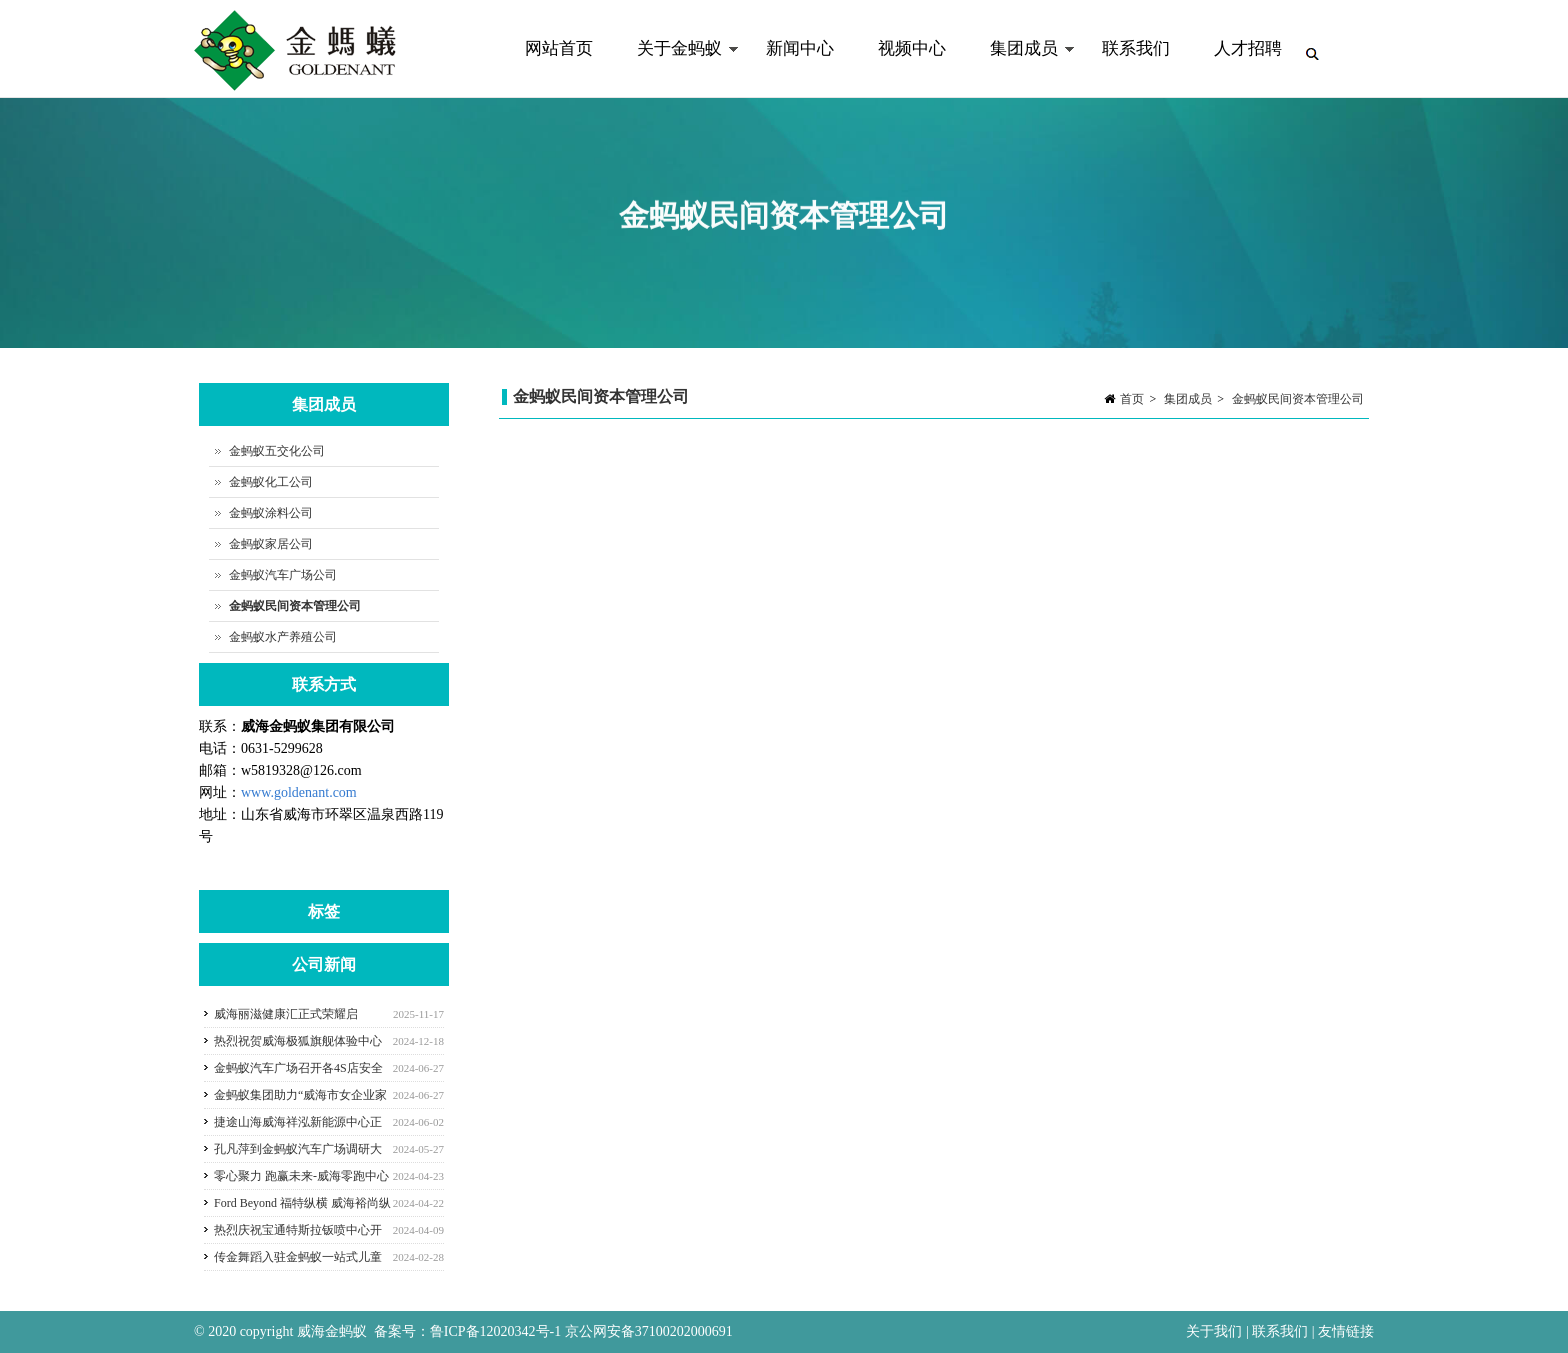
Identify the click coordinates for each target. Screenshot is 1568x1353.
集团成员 (1021, 68)
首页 (1132, 399)
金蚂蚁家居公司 (271, 544)
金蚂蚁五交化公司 (277, 451)
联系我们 (1136, 48)
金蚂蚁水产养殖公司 (283, 637)
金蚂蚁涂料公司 (271, 513)
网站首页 (559, 48)
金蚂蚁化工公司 (271, 482)
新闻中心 (800, 48)
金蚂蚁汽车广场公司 (283, 575)
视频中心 (912, 48)
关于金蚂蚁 (677, 68)
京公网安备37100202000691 (649, 1331)
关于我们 (1216, 1331)
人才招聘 (1248, 48)
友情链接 (1346, 1331)
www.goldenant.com (299, 792)
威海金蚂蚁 (332, 1331)
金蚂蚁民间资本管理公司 (1298, 399)
